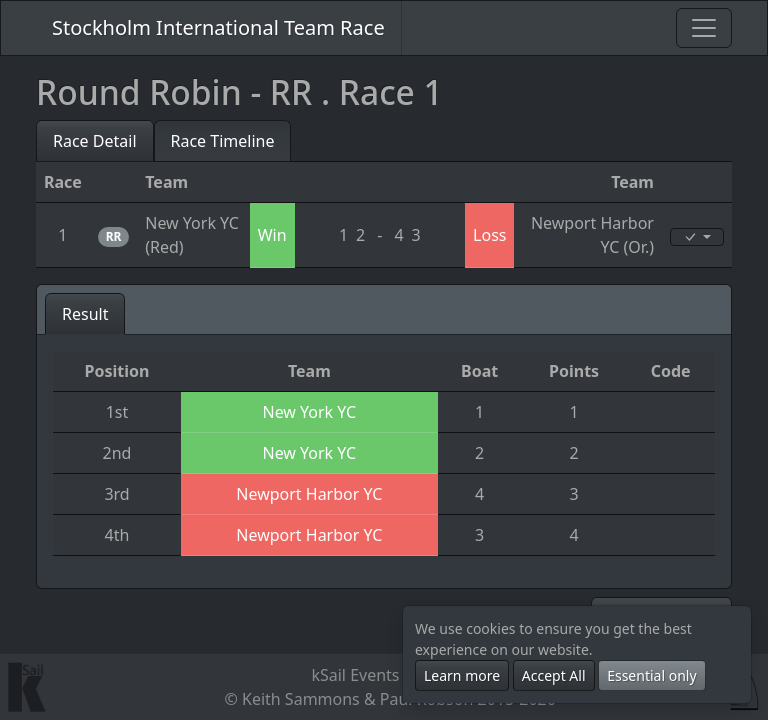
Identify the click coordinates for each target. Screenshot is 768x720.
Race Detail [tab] (95, 141)
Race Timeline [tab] (223, 141)
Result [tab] (85, 314)
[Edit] (697, 237)
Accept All (554, 675)
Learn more (462, 675)
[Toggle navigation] (704, 28)
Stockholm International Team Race (218, 27)
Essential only (651, 675)
